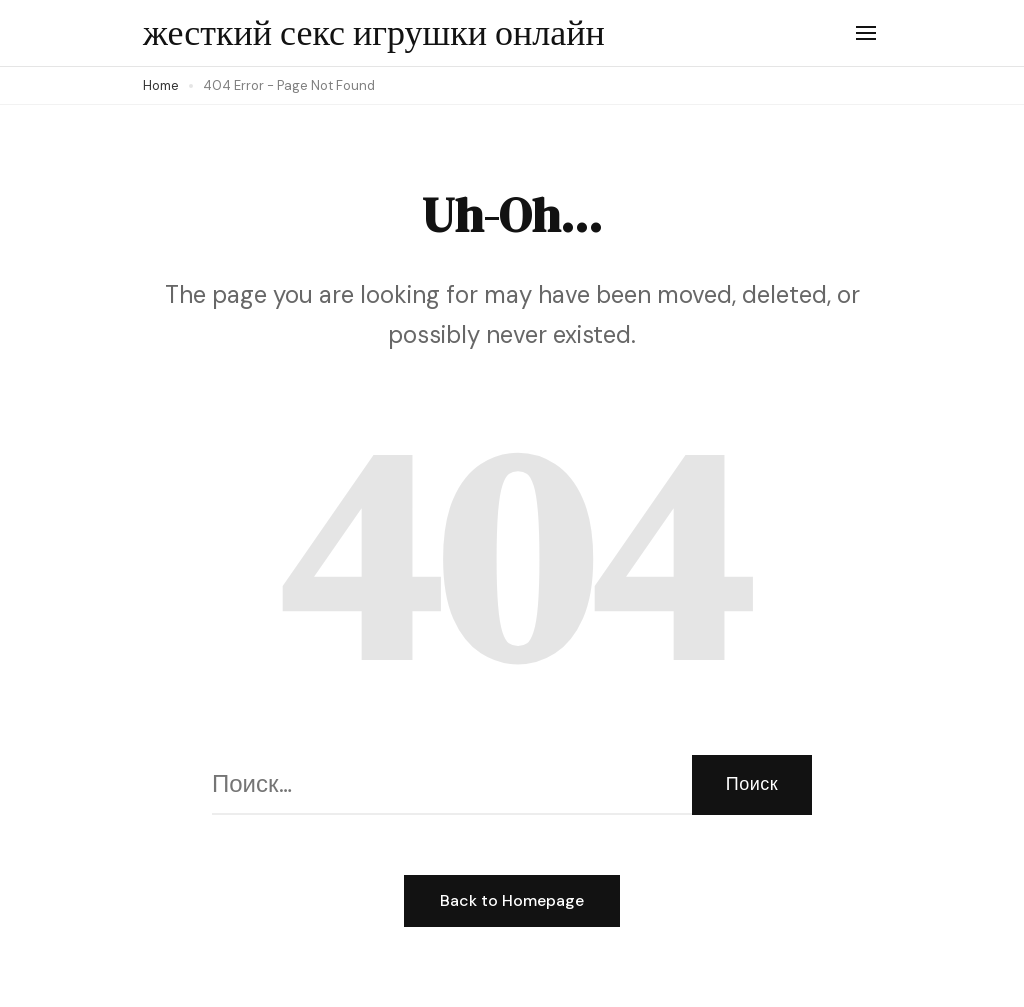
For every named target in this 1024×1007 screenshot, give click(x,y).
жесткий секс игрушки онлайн (374, 32)
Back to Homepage (512, 900)
